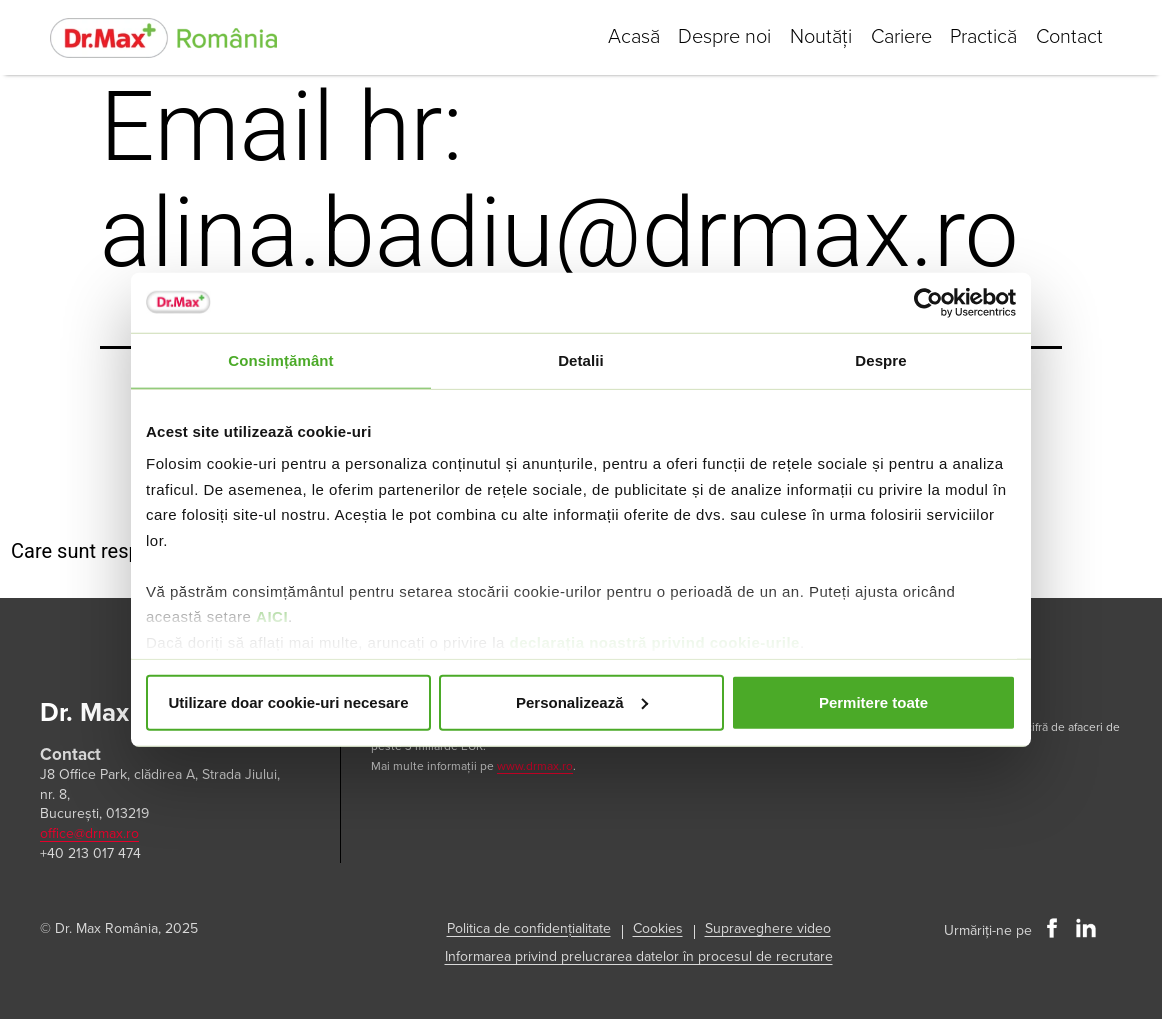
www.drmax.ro (535, 766)
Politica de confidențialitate (529, 928)
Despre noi (718, 37)
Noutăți (816, 37)
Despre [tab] (880, 359)
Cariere (897, 37)
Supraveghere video (768, 928)
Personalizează (582, 701)
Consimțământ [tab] (280, 359)
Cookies (658, 928)
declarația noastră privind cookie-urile (654, 641)
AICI (272, 616)
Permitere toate (873, 701)
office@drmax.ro (89, 833)
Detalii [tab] (581, 359)
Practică (981, 37)
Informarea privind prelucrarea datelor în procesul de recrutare (639, 956)
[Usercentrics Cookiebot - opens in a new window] (928, 302)
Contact (1068, 37)
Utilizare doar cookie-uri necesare (288, 701)
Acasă (626, 37)
